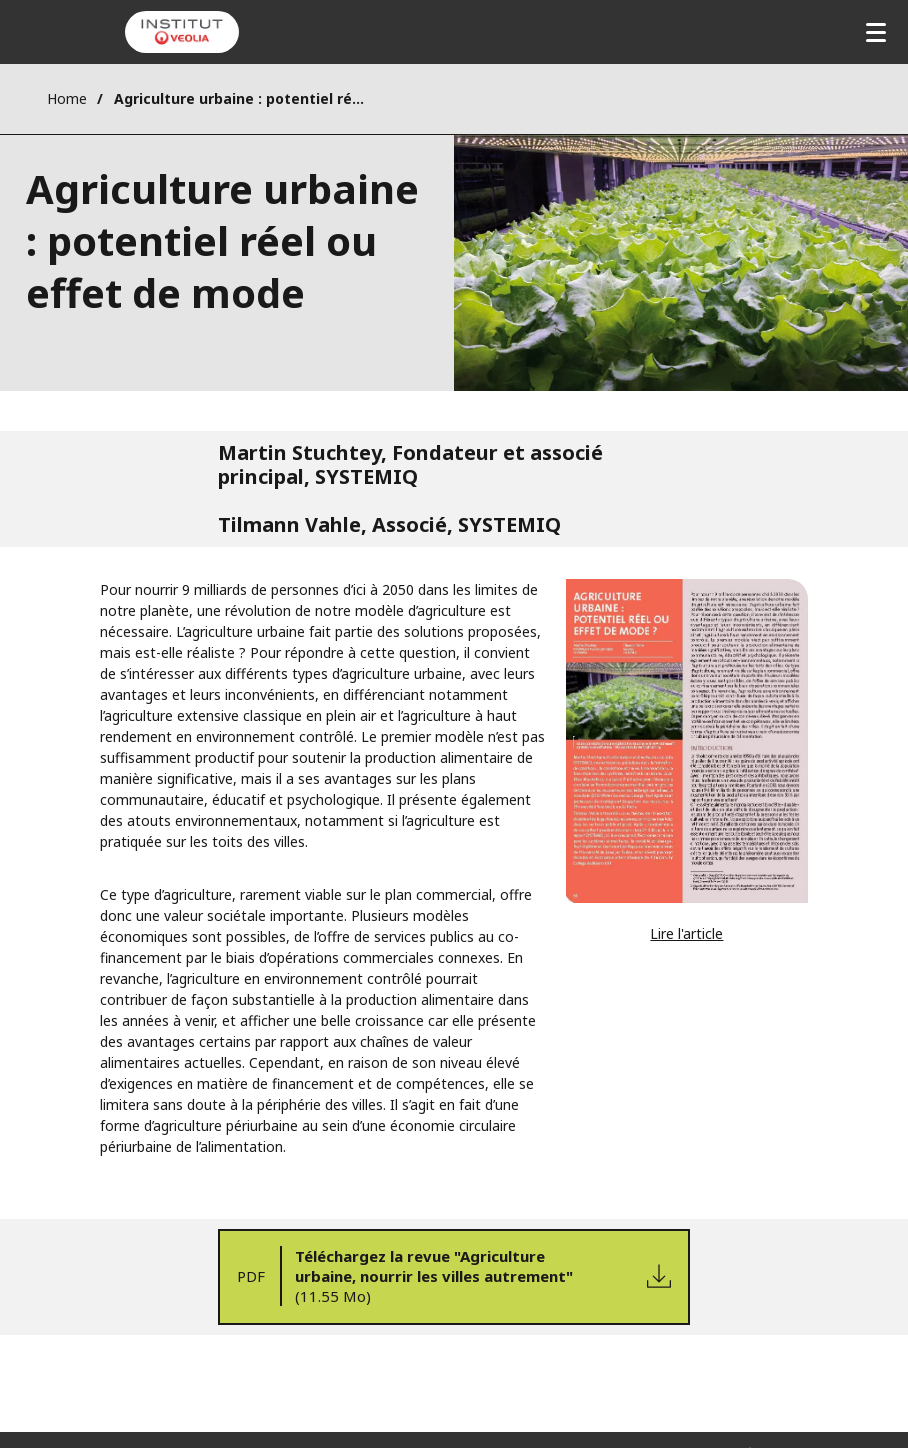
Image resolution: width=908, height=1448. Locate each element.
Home (67, 98)
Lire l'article (686, 933)
